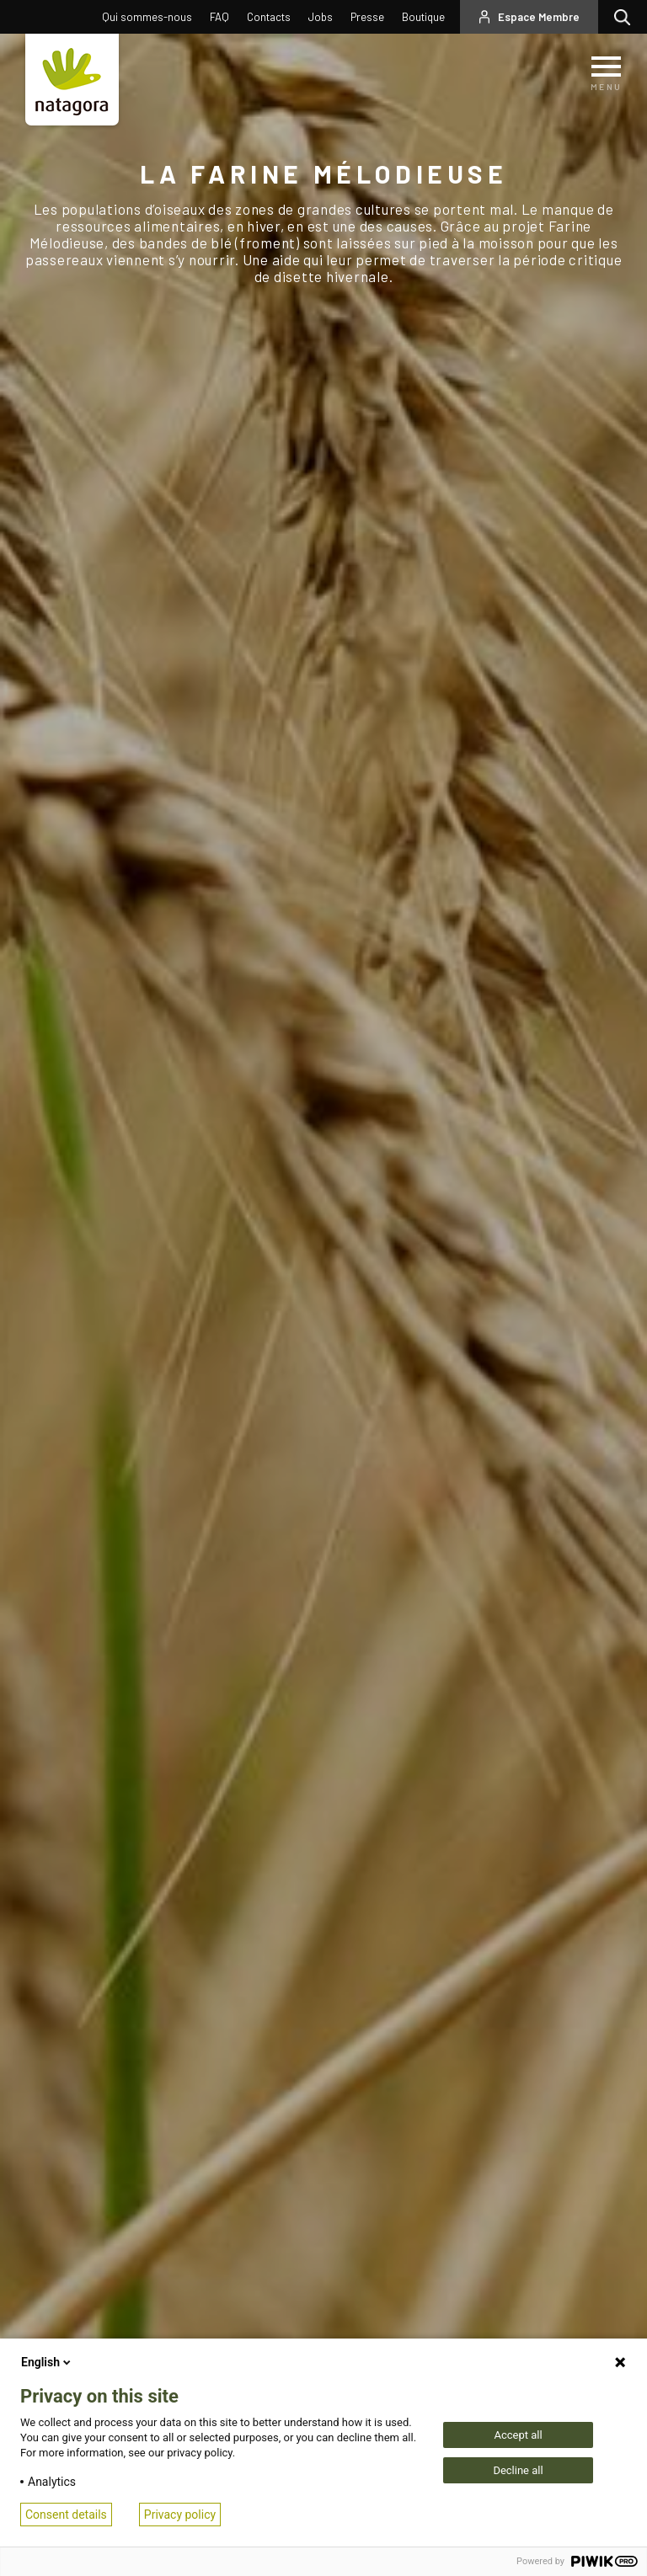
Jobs (320, 17)
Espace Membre (539, 17)
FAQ (219, 17)
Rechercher (626, 17)
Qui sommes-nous (147, 17)
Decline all (518, 2470)
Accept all (518, 2435)
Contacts (269, 17)
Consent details (66, 2514)
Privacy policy (180, 2514)
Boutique (423, 17)
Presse (367, 17)
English (47, 2362)
